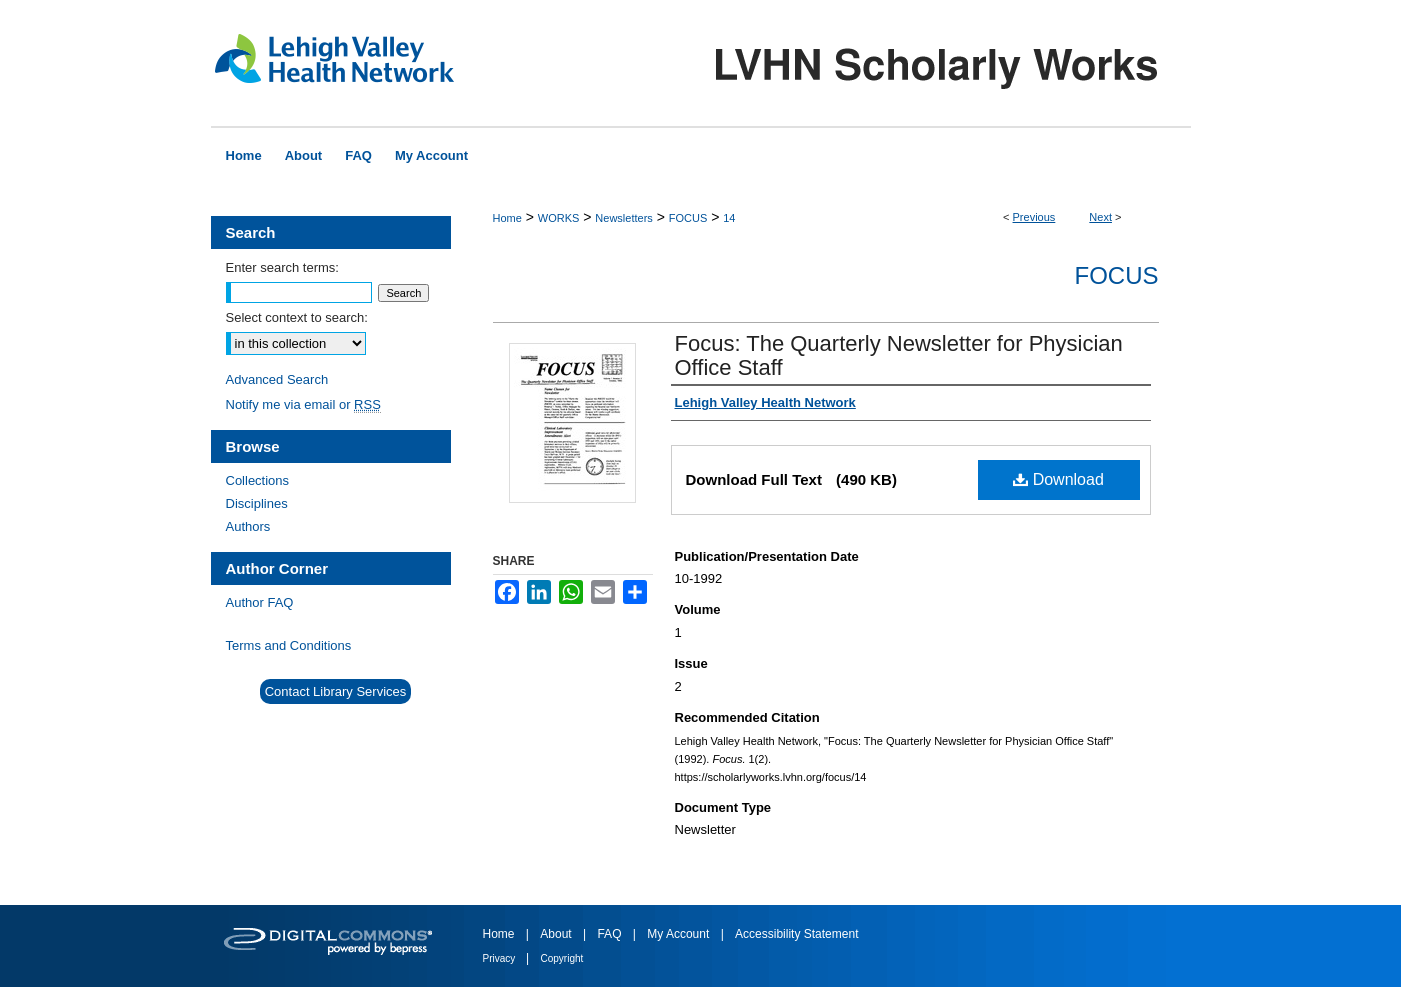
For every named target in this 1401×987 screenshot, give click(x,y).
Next (1100, 217)
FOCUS (688, 218)
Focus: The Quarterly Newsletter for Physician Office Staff (899, 355)
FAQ (610, 934)
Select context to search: (297, 317)
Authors (248, 526)
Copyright (562, 958)
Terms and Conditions (289, 645)
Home (507, 218)
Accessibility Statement (796, 934)
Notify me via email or (303, 404)
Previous (1034, 217)
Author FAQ (260, 602)
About (557, 934)
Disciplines (257, 503)
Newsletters (623, 218)
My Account (679, 934)
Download (1058, 479)
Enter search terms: (282, 267)
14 (729, 218)
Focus (1117, 275)
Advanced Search (277, 379)
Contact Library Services (336, 691)
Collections (258, 480)
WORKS (559, 218)
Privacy (501, 958)
